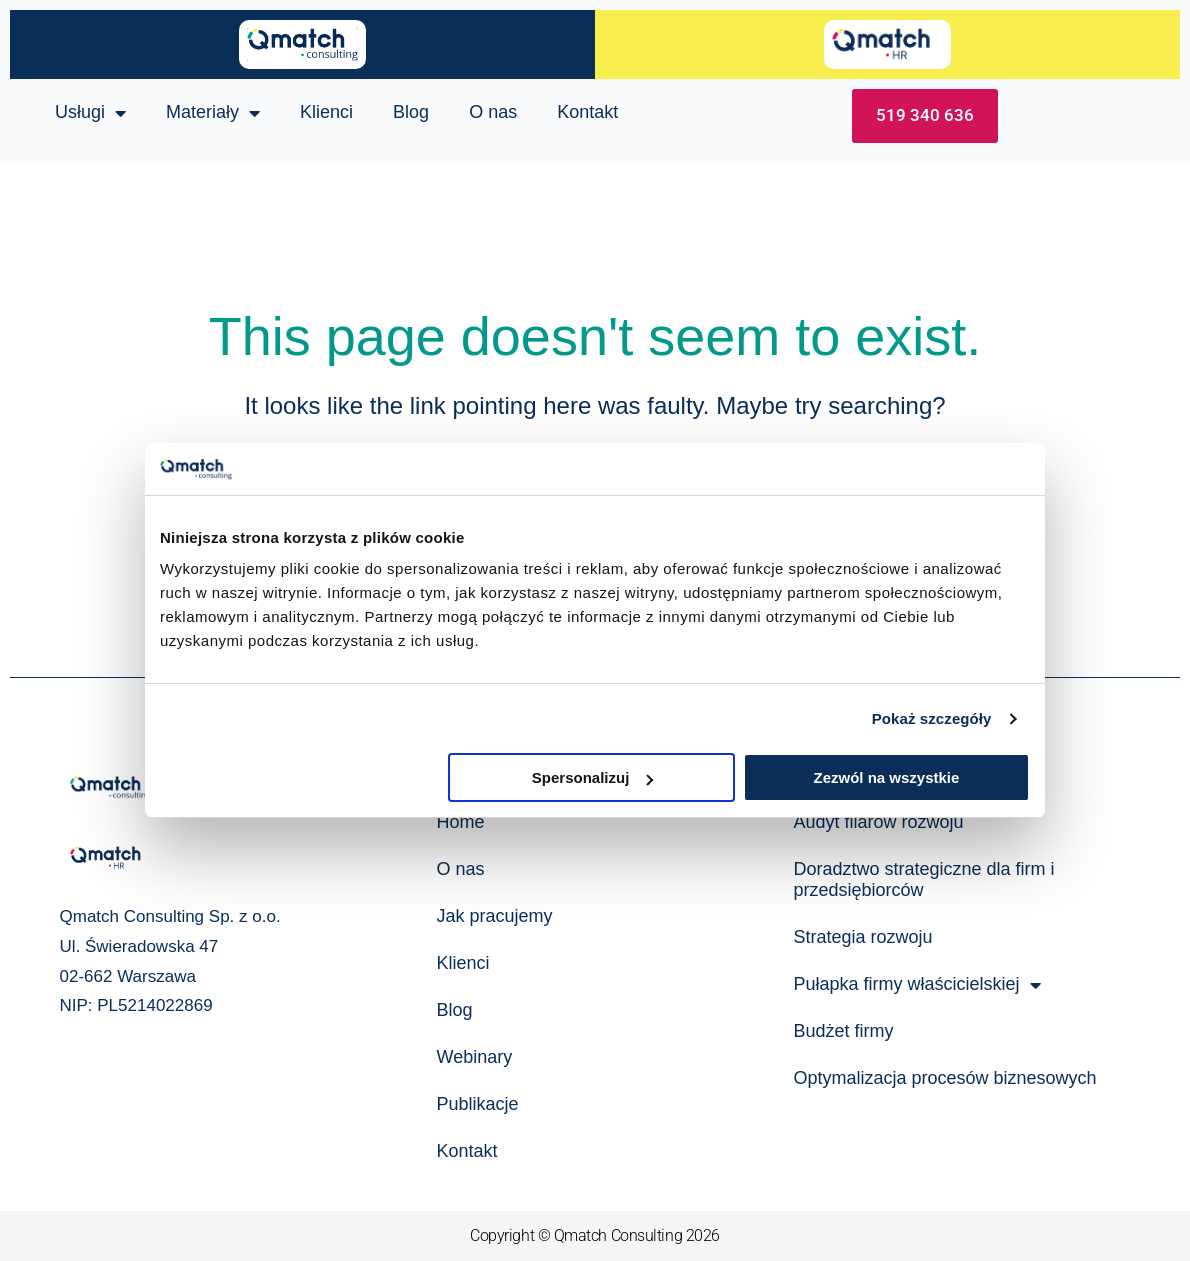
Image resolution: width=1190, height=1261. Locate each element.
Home (460, 822)
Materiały (213, 113)
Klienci (326, 112)
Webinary (474, 1057)
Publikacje (477, 1104)
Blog (411, 112)
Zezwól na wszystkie (887, 777)
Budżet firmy (843, 1031)
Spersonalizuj (593, 777)
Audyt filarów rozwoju (878, 822)
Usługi (90, 113)
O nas (493, 112)
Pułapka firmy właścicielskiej (916, 985)
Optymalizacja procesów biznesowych (944, 1078)
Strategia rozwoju (862, 937)
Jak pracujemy (494, 916)
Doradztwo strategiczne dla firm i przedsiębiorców (923, 879)
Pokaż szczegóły (932, 718)
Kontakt (587, 112)
